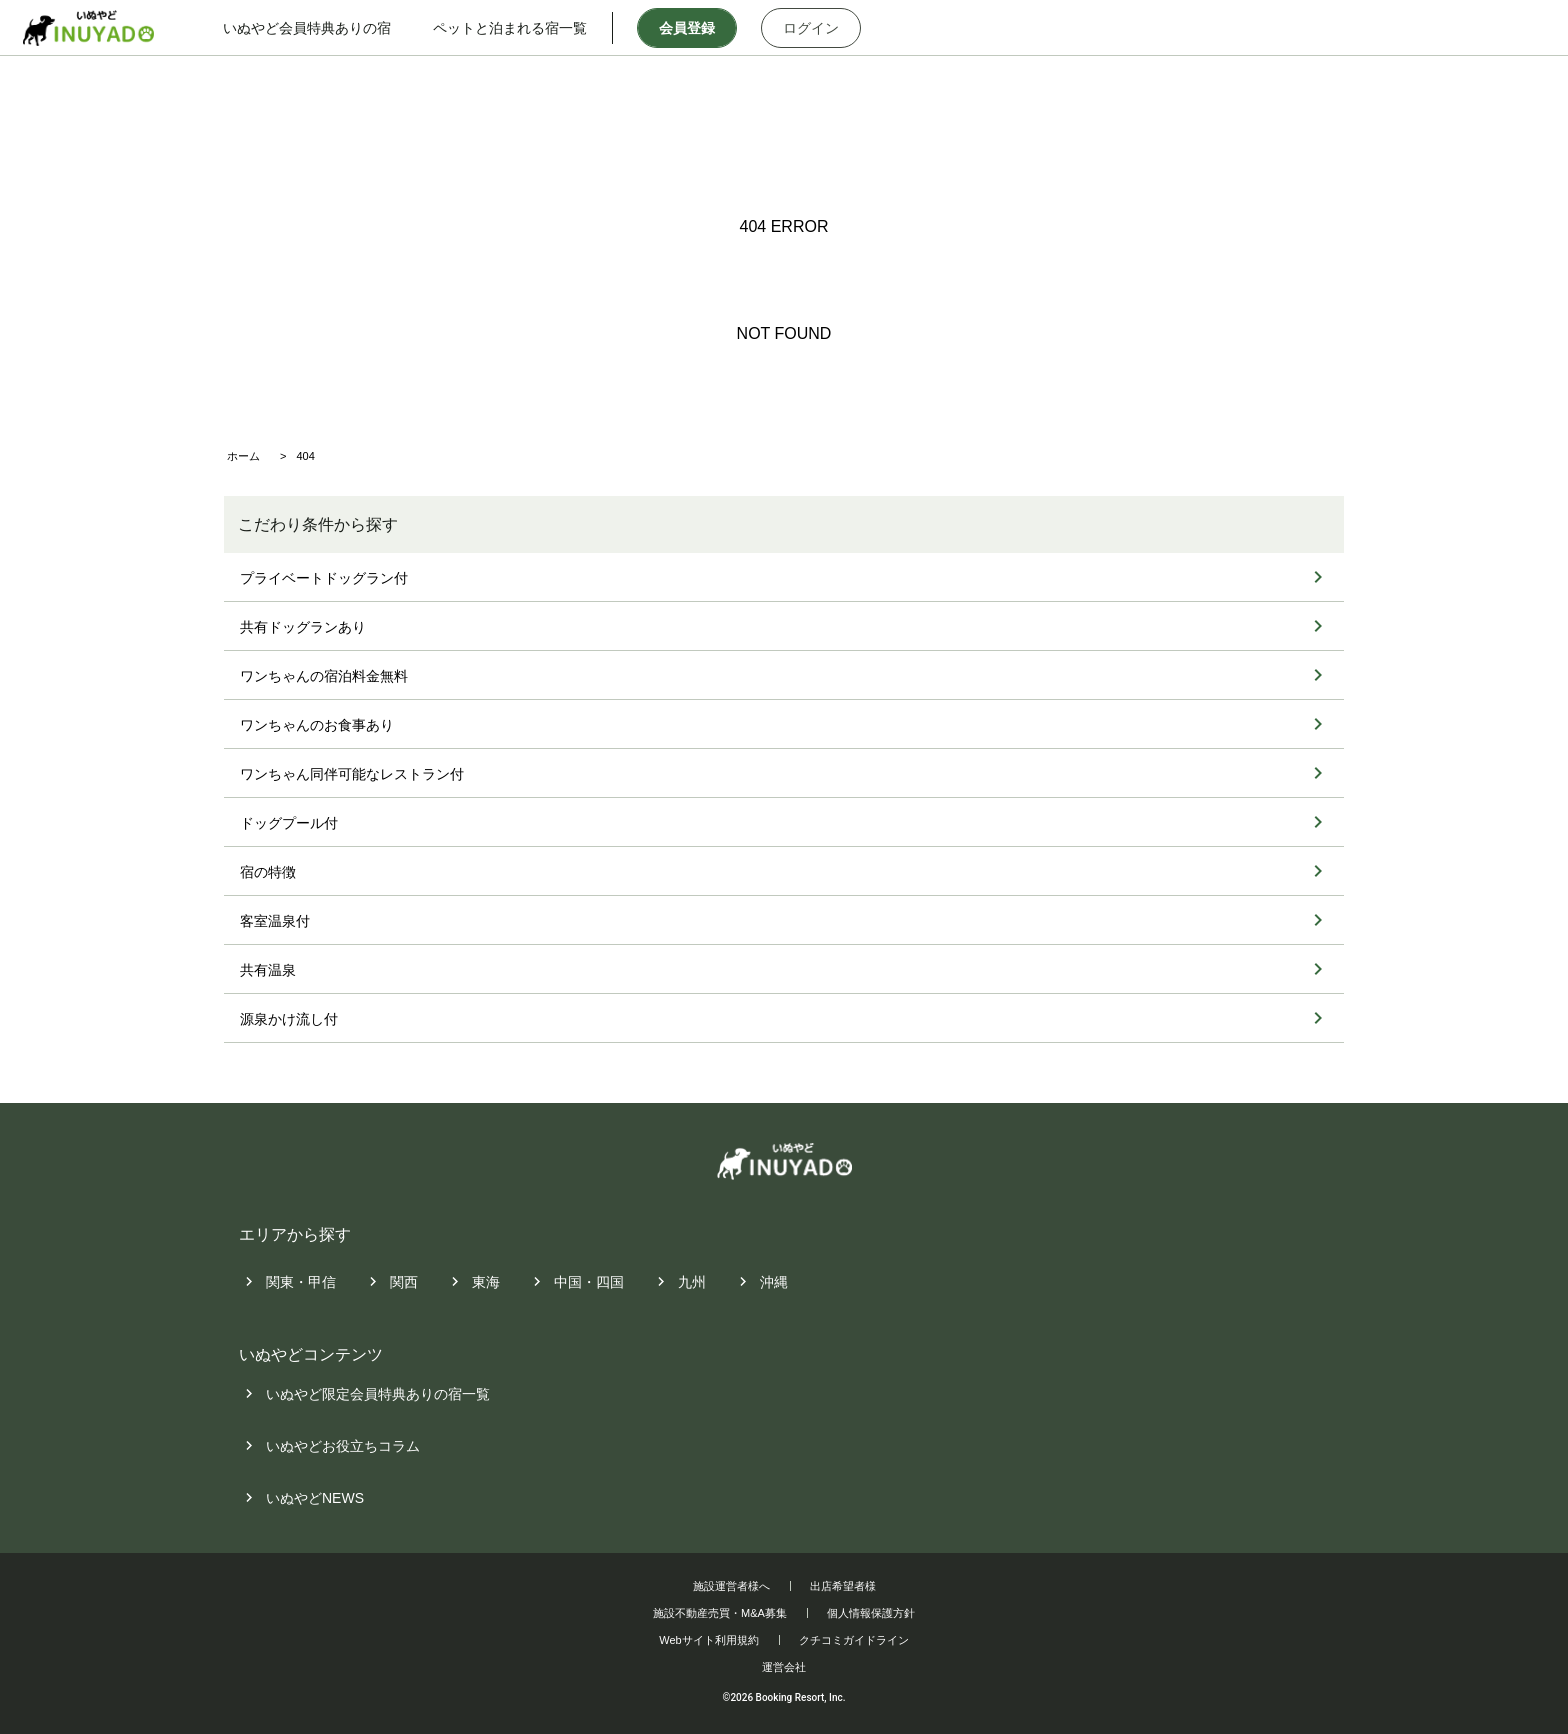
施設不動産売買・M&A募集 (720, 1613)
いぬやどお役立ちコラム (343, 1447)
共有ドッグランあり (303, 627)
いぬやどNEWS (315, 1499)
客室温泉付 (275, 921)
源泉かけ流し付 (289, 1019)
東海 (486, 1282)
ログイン (812, 28)
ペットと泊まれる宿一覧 (511, 28)
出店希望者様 (843, 1586)
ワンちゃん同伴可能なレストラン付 (352, 774)
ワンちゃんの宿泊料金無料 (324, 676)
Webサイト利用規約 (708, 1640)
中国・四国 (589, 1282)
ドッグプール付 (289, 823)
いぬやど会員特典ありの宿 (308, 28)
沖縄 (774, 1282)
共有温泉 (268, 970)
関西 (404, 1282)
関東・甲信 (301, 1282)
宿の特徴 (268, 872)
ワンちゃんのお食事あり (317, 725)
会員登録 (688, 28)
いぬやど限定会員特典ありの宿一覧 (378, 1395)
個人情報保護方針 (871, 1613)
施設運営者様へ (731, 1586)
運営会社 (784, 1667)
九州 (692, 1282)
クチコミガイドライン (854, 1640)
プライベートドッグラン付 (324, 578)
